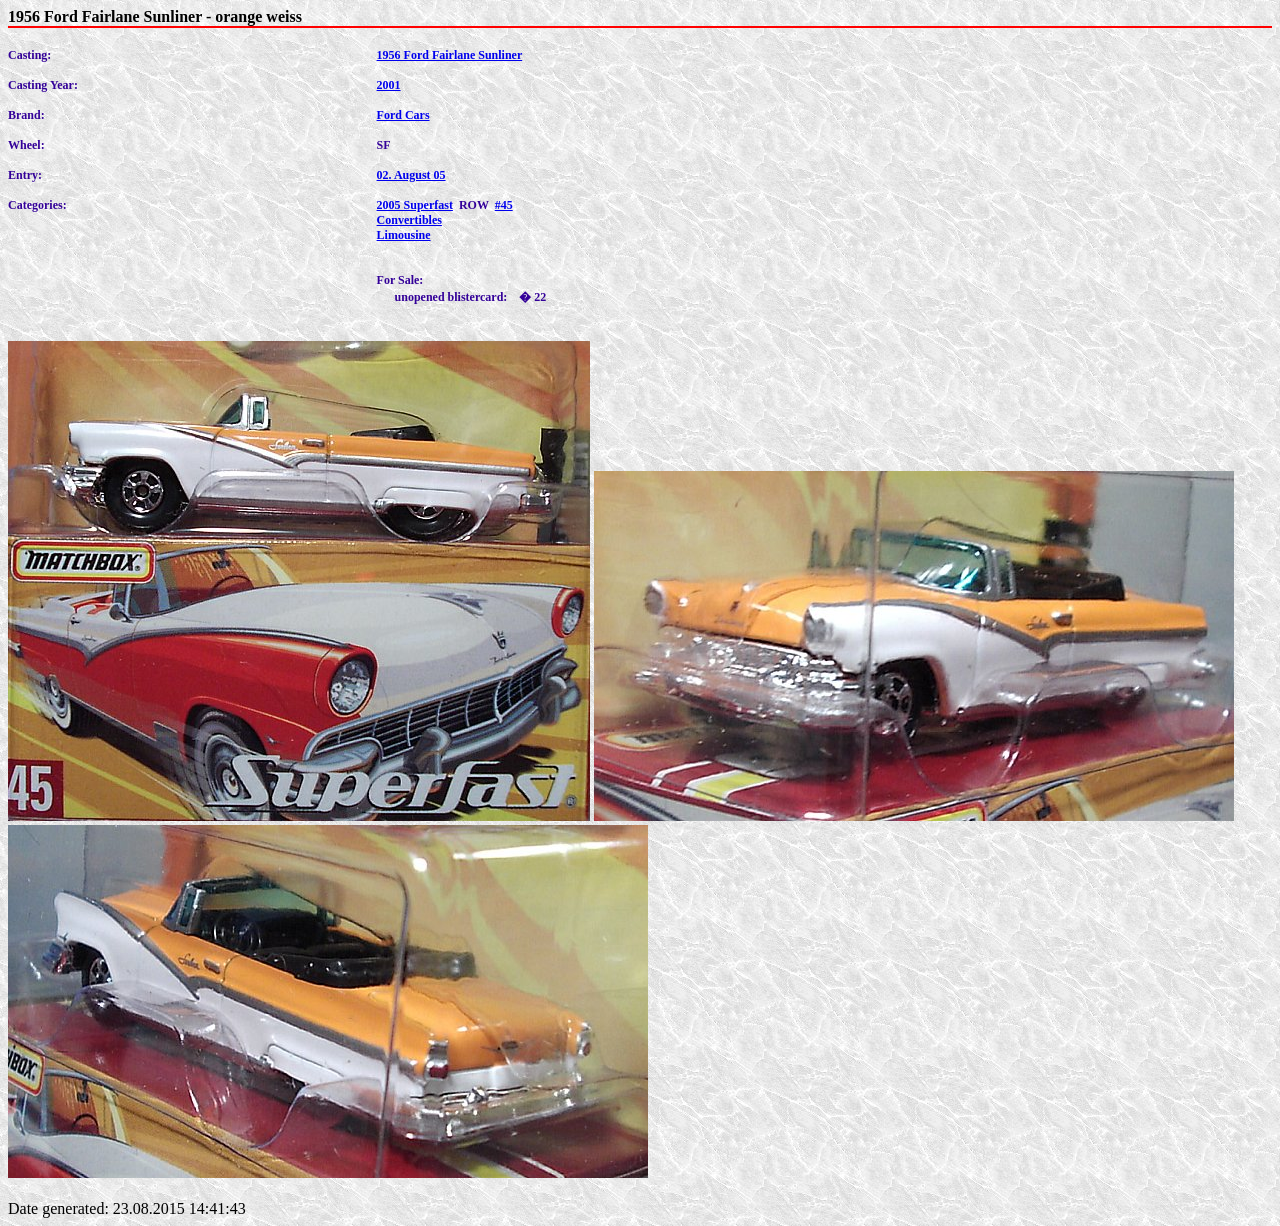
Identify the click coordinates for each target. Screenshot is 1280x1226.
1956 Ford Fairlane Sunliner (450, 55)
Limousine (404, 235)
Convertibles (409, 220)
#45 (504, 205)
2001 (389, 85)
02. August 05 (411, 175)
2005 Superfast (415, 205)
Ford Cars (403, 115)
